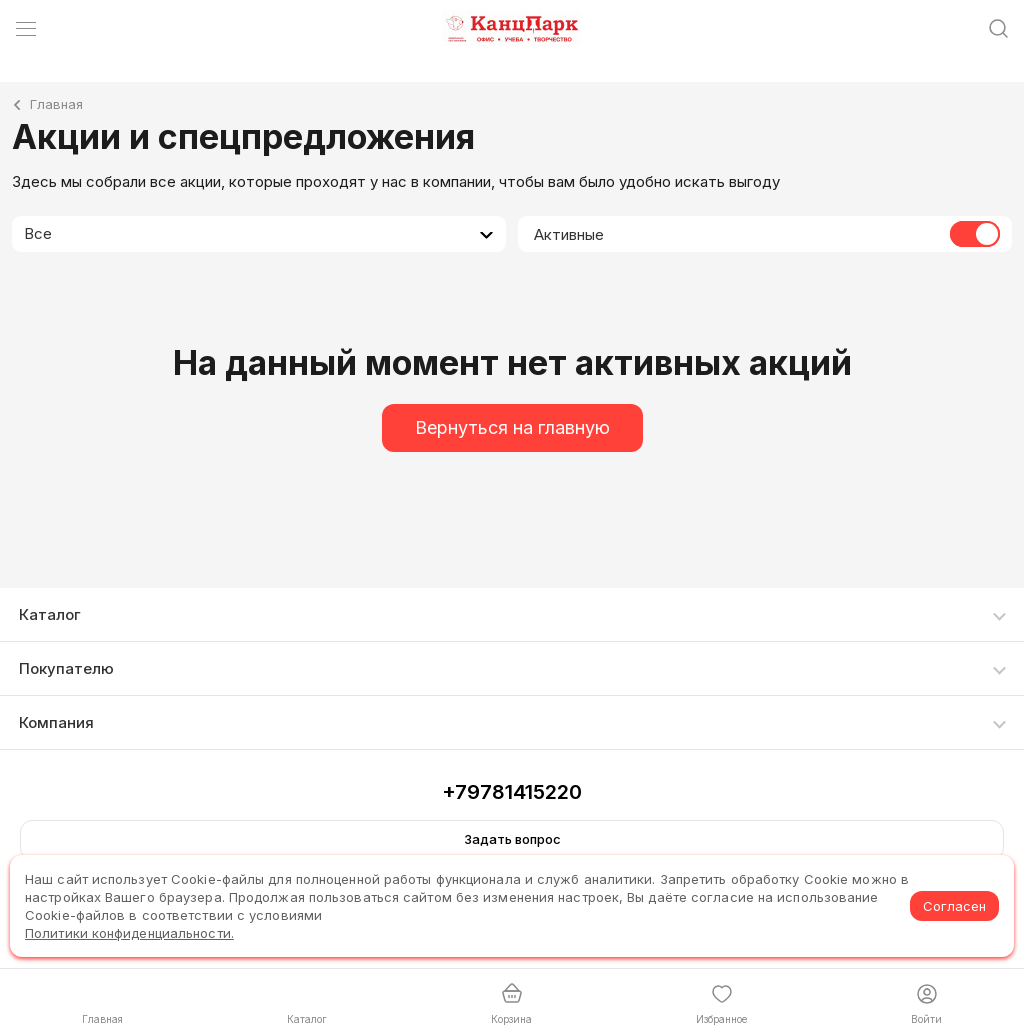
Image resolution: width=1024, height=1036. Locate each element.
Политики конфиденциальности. (129, 933)
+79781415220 (512, 792)
